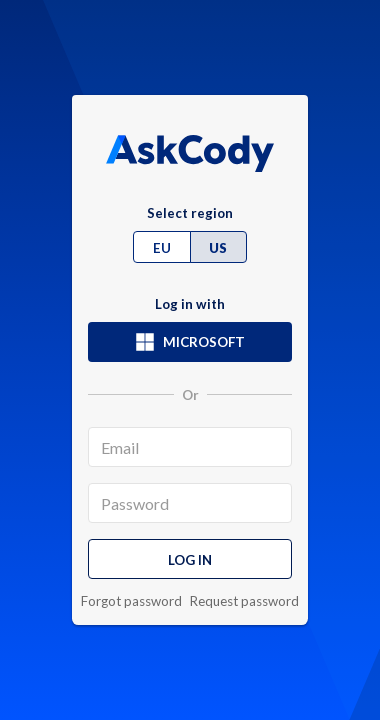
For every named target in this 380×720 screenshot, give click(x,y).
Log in (190, 560)
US (218, 248)
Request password (244, 601)
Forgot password (131, 601)
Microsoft (190, 342)
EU (162, 248)
